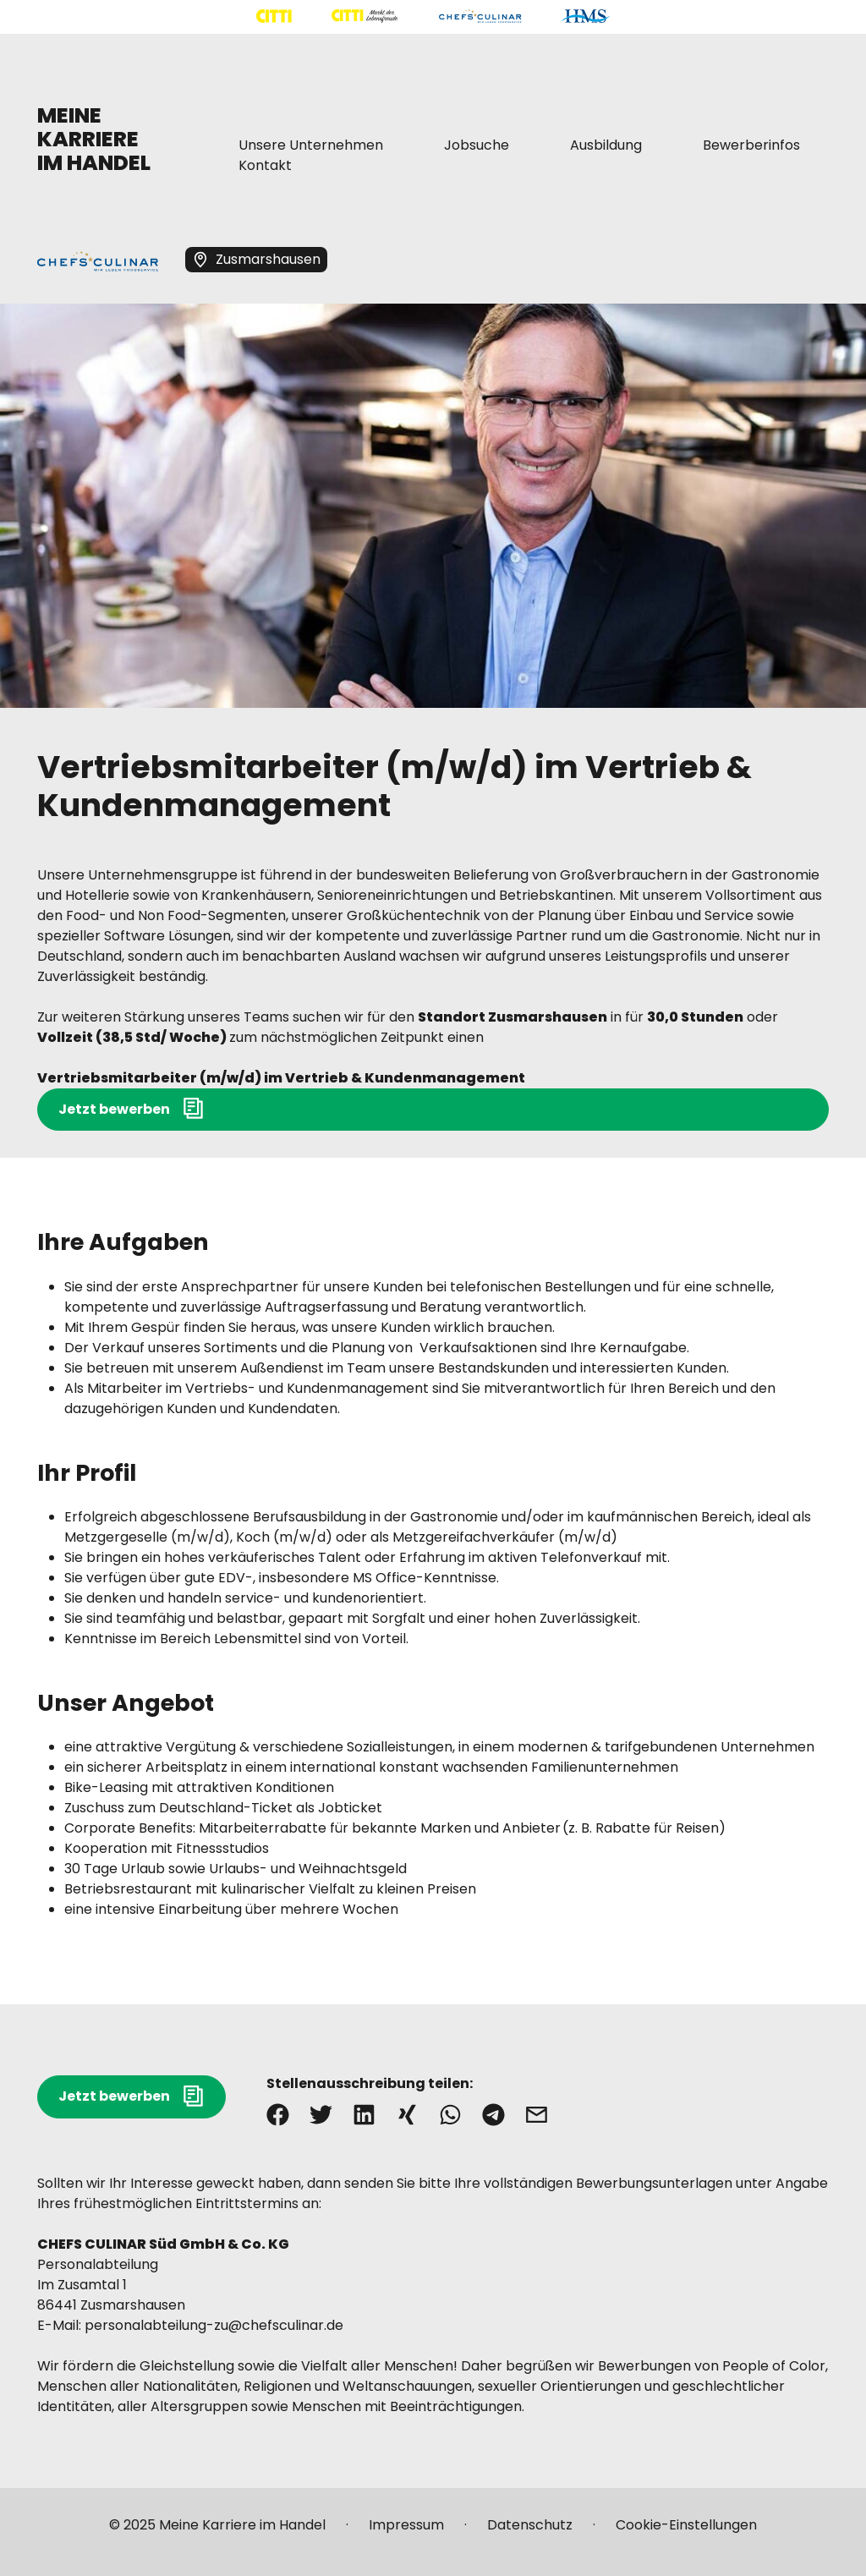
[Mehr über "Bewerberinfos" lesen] (751, 145)
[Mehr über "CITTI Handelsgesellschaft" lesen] (274, 16)
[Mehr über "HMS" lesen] (586, 16)
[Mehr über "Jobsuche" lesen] (476, 145)
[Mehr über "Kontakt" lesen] (265, 166)
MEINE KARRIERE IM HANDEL (94, 139)
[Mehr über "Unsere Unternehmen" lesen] (310, 145)
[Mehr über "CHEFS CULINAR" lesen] (480, 16)
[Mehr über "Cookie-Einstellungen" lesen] (686, 2532)
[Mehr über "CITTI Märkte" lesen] (364, 16)
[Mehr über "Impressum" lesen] (406, 2532)
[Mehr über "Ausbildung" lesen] (606, 145)
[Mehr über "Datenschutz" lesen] (530, 2532)
